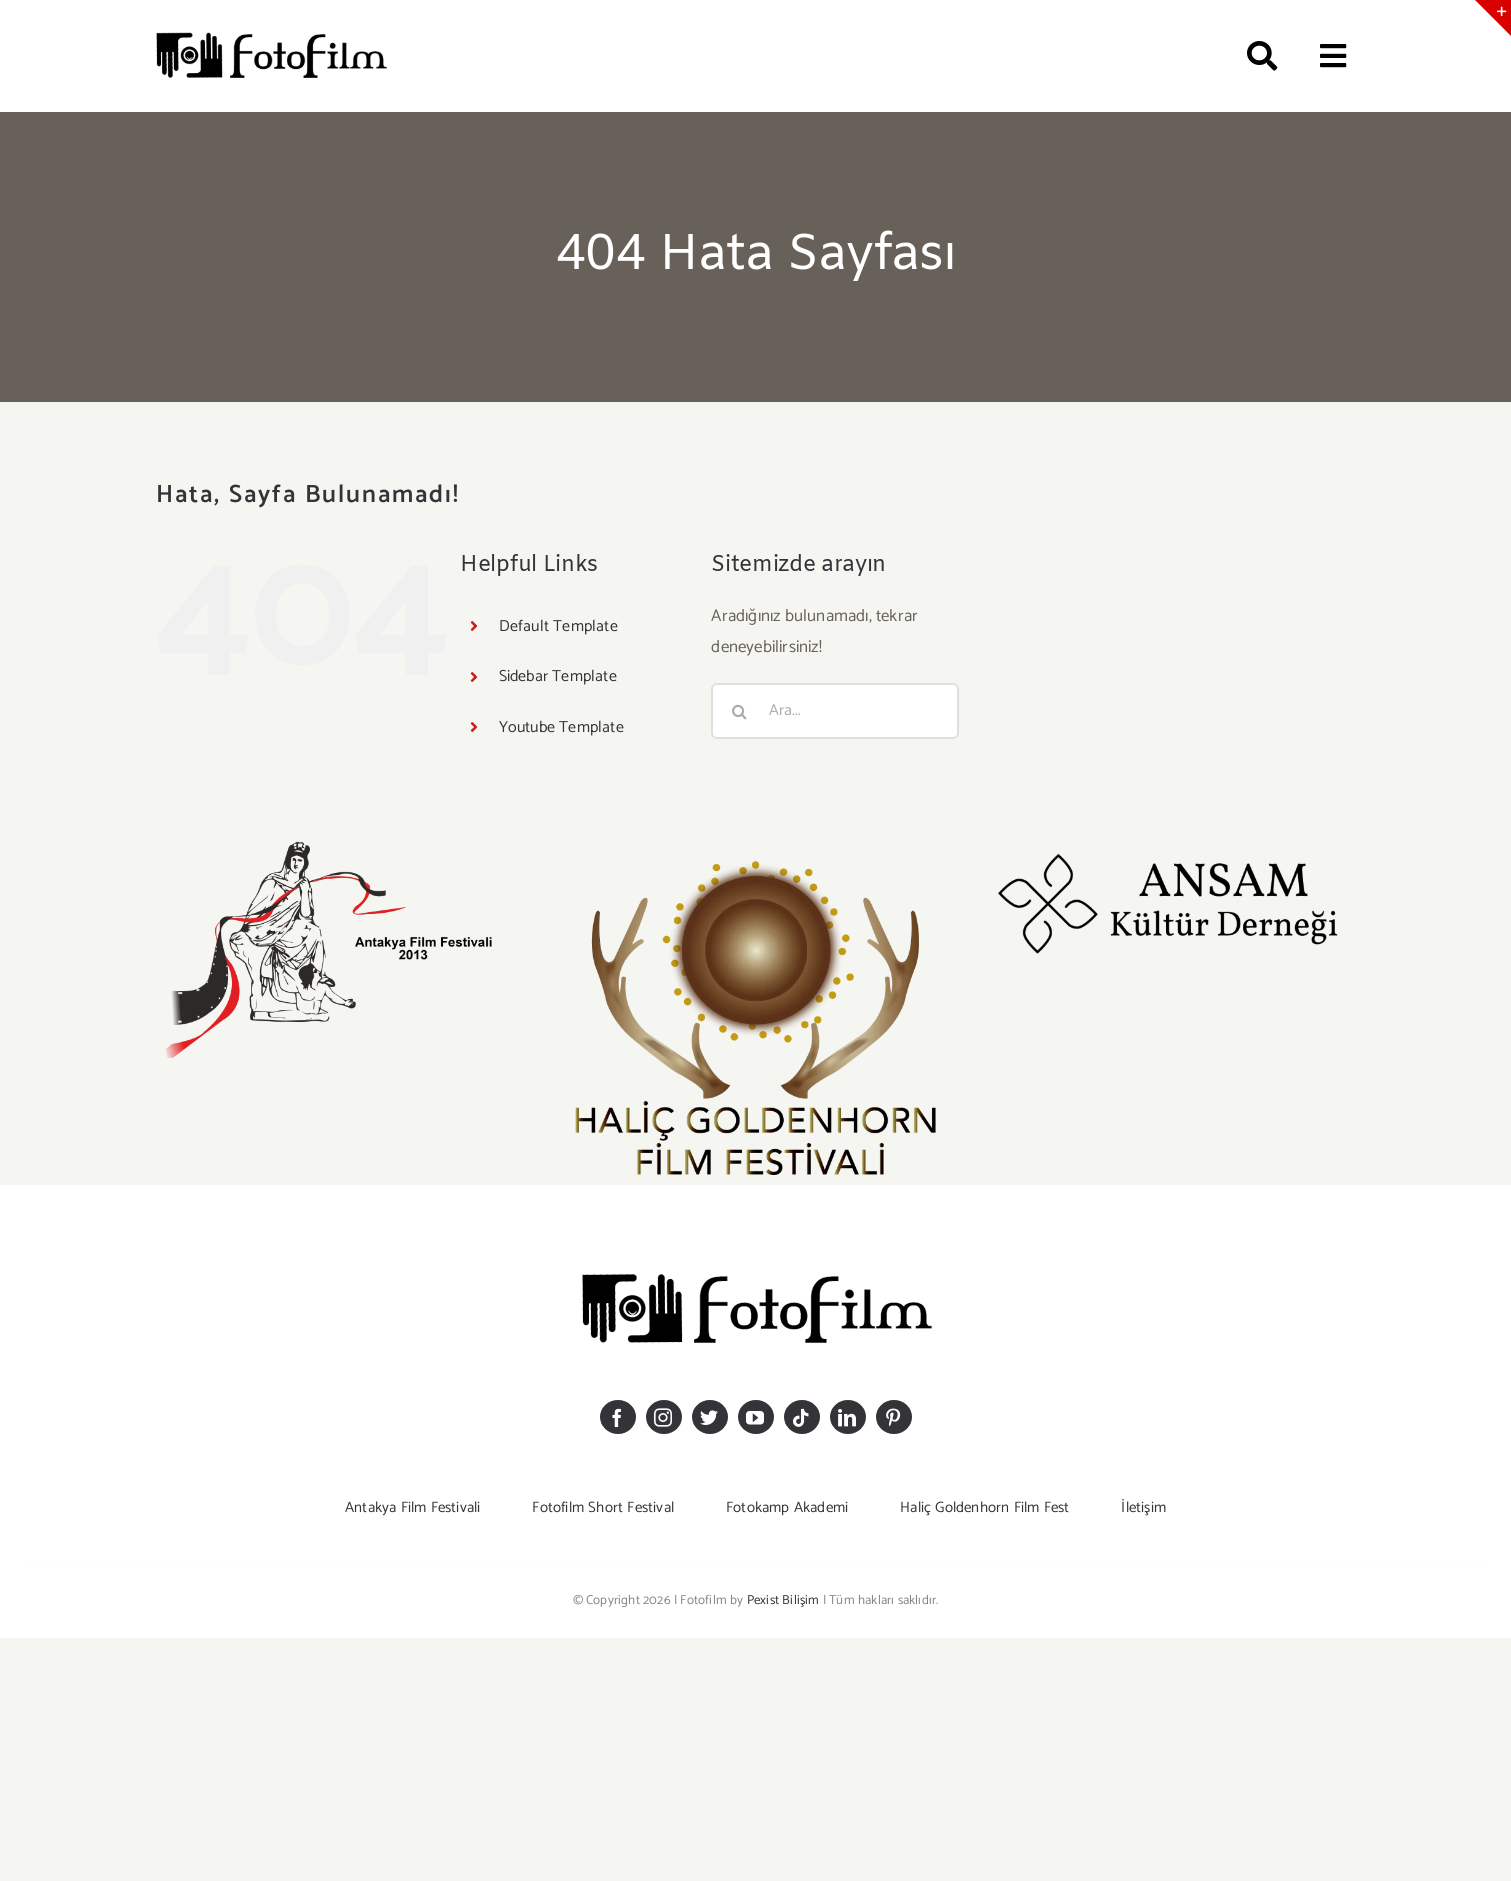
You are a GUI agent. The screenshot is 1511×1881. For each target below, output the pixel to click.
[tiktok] (802, 1417)
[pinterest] (894, 1417)
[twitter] (710, 1417)
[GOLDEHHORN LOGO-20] (755, 846)
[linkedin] (848, 1417)
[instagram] (664, 1417)
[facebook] (618, 1417)
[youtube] (756, 1417)
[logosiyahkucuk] (271, 36)
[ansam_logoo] (1171, 846)
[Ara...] (835, 711)
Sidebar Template (558, 676)
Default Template (558, 626)
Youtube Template (561, 727)
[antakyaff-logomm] (339, 846)
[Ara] (1253, 56)
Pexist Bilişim (783, 1600)
